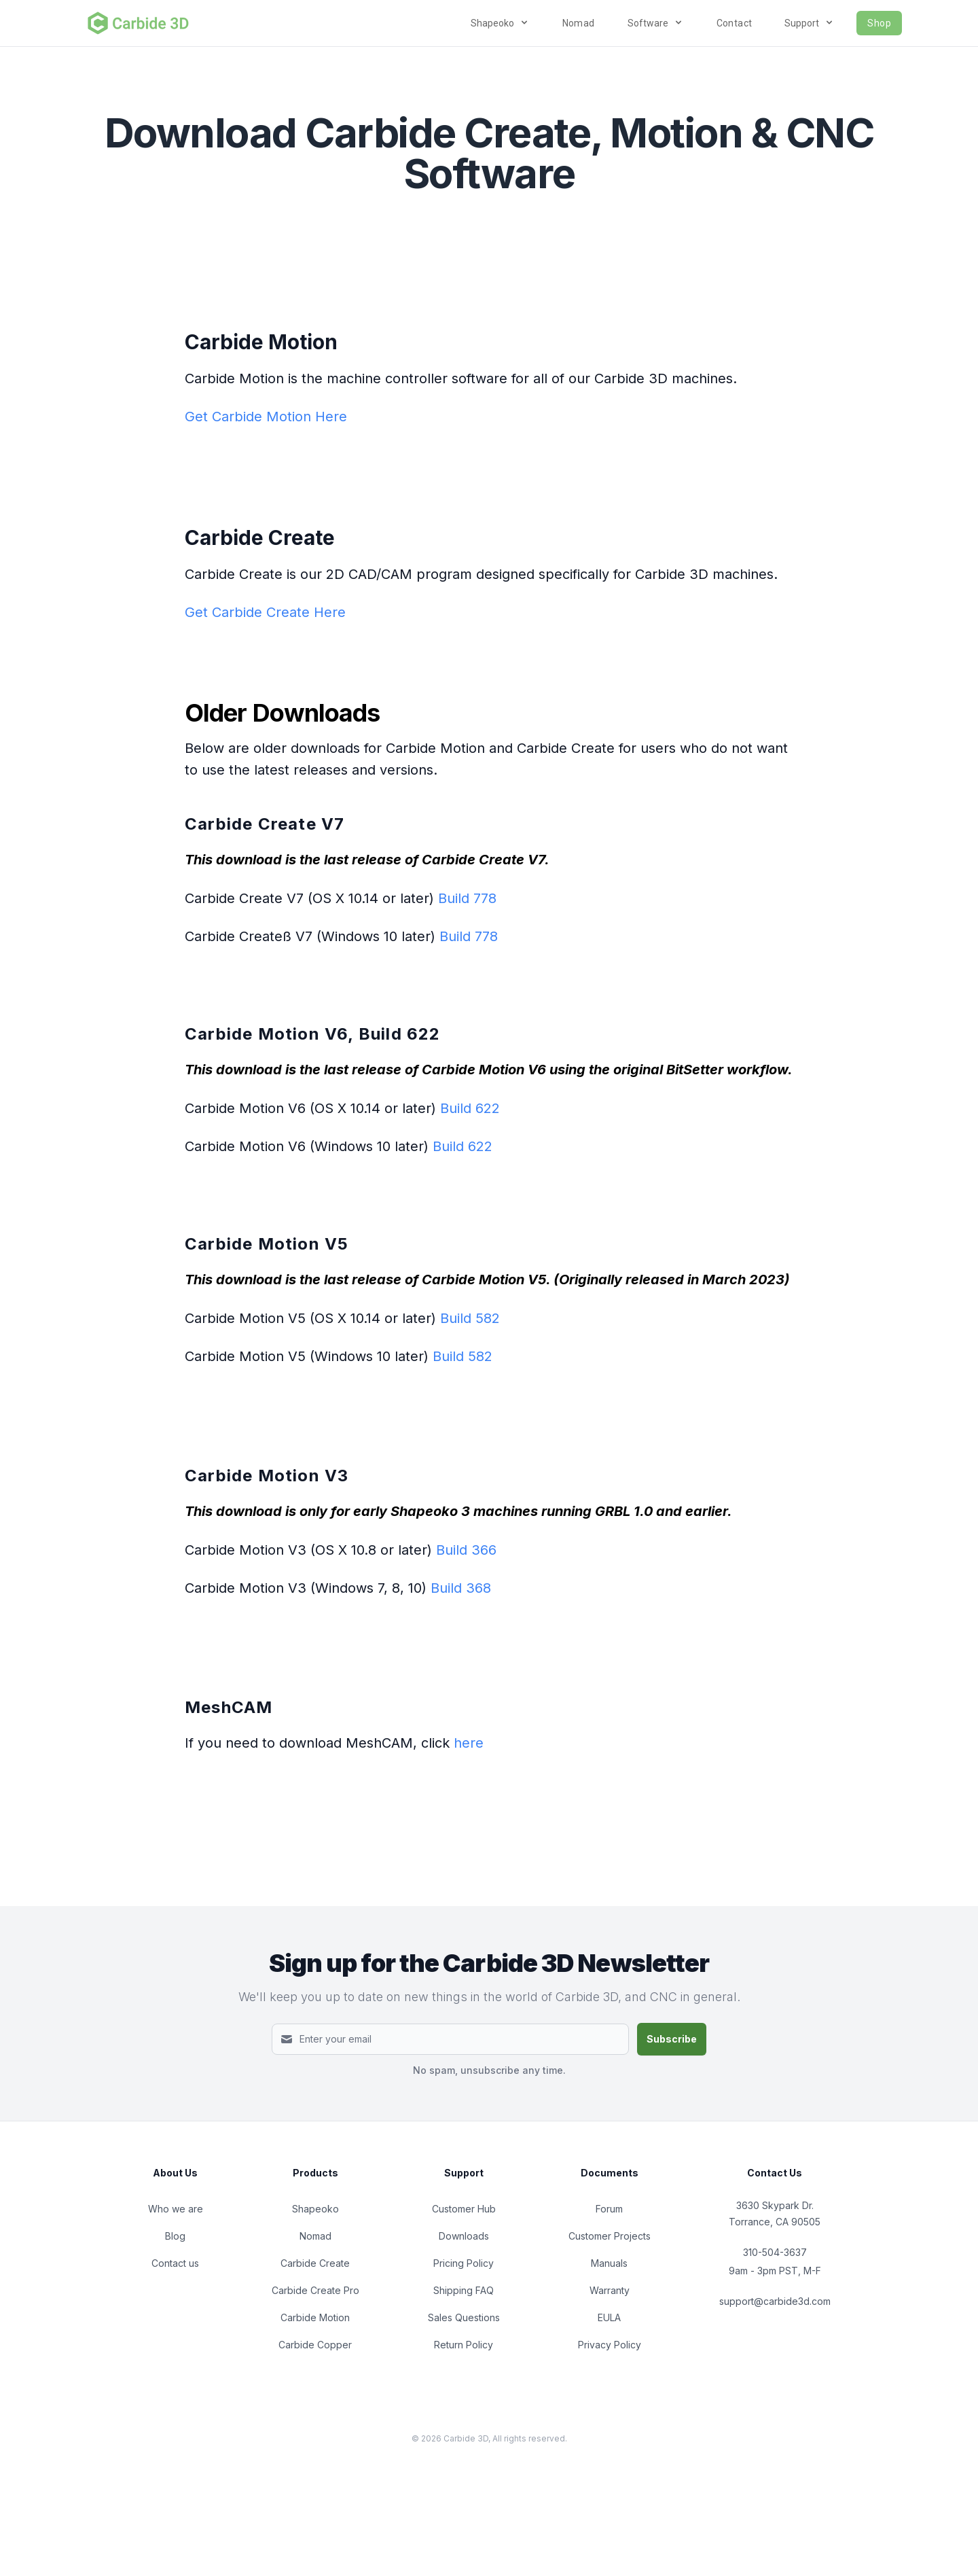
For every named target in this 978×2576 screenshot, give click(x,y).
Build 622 (470, 1108)
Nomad (578, 23)
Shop (879, 23)
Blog (175, 2236)
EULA (609, 2317)
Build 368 (461, 1588)
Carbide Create (315, 2263)
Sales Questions (464, 2317)
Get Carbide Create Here (265, 612)
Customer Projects (609, 2236)
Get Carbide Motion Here (266, 416)
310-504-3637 (775, 2252)
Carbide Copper (315, 2344)
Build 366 (466, 1550)
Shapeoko (315, 2209)
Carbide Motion (315, 2317)
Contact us (175, 2263)
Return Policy (463, 2344)
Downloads (464, 2236)
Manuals (609, 2263)
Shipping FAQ (463, 2290)
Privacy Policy (609, 2344)
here (469, 1743)
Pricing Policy (463, 2263)
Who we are (175, 2209)
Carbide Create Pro (315, 2290)
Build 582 (470, 1318)
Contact (735, 23)
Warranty (610, 2290)
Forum (609, 2209)
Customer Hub (464, 2209)
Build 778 (467, 898)
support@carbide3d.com (775, 2301)
